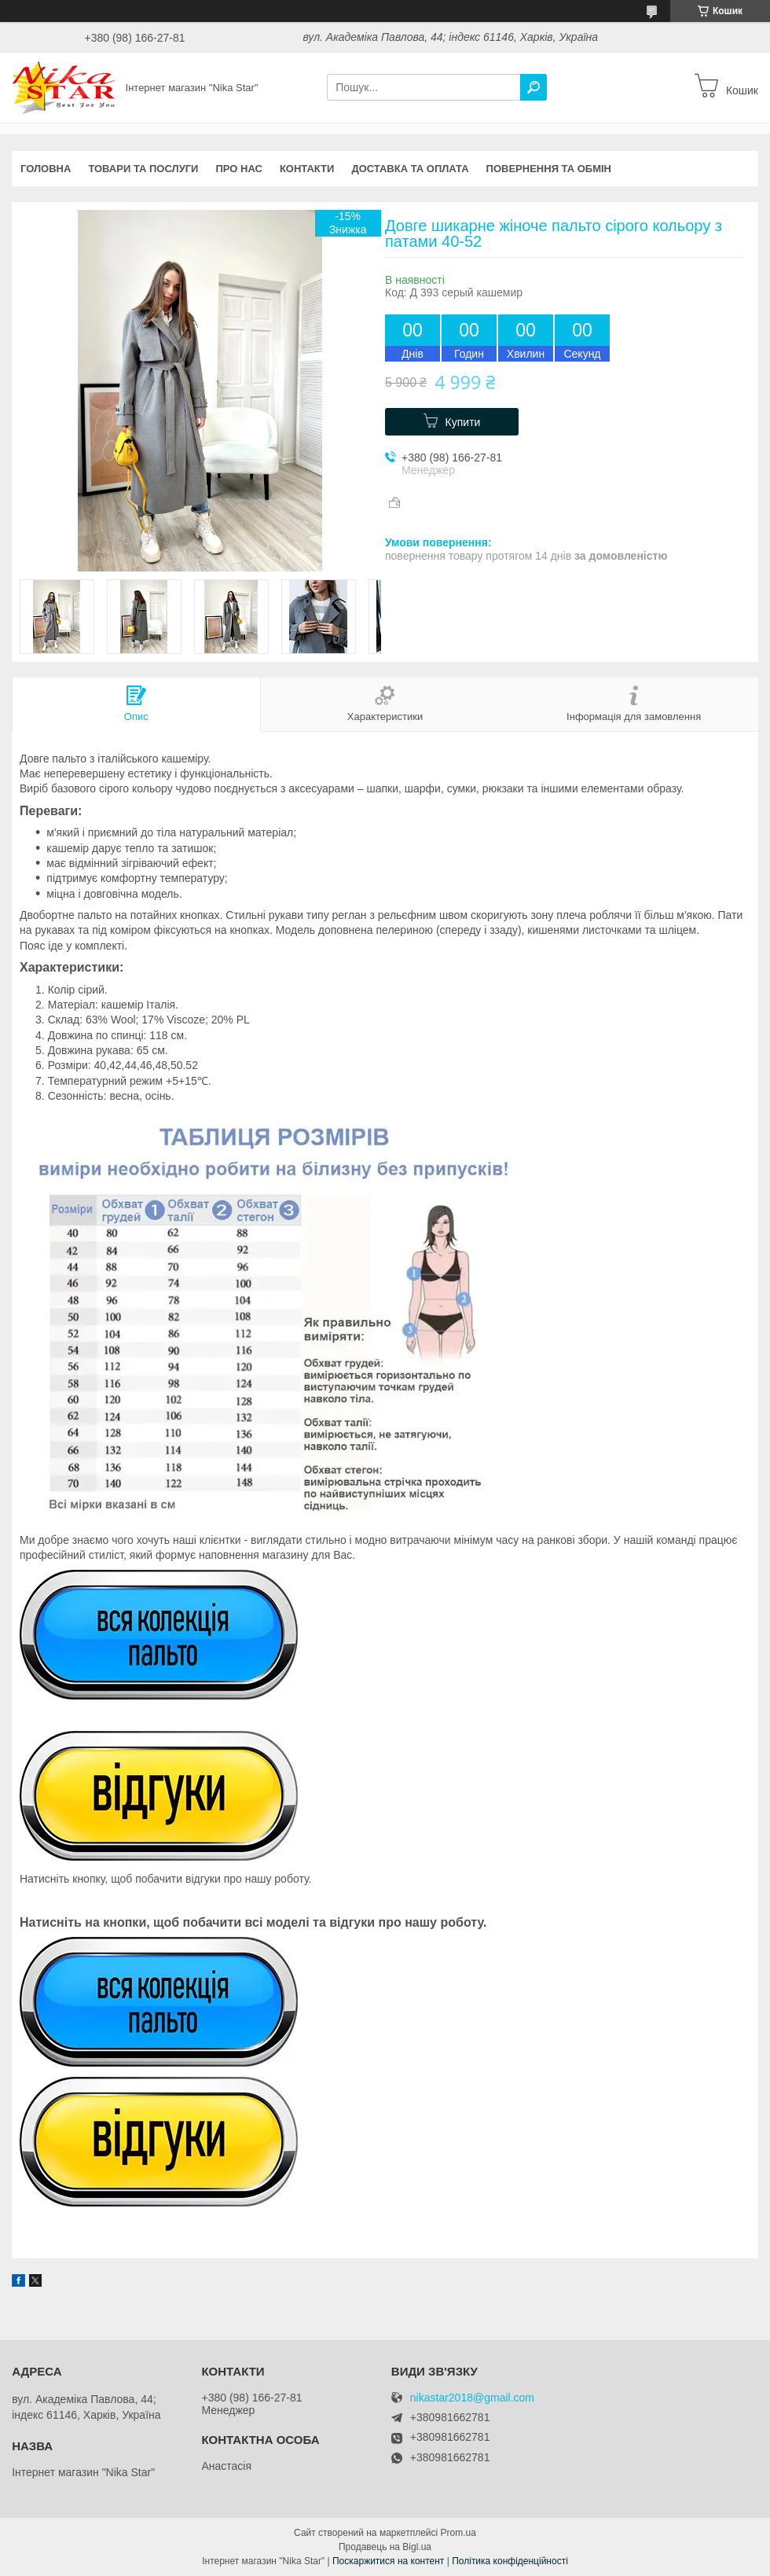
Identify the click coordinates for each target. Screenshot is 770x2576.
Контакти (307, 169)
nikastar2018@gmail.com (472, 2398)
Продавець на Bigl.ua (385, 2546)
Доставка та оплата (409, 169)
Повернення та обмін (548, 169)
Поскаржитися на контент (388, 2561)
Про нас (238, 169)
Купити (463, 422)
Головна (45, 169)
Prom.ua (458, 2532)
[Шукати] (533, 87)
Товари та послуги (143, 169)
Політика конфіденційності (510, 2561)
